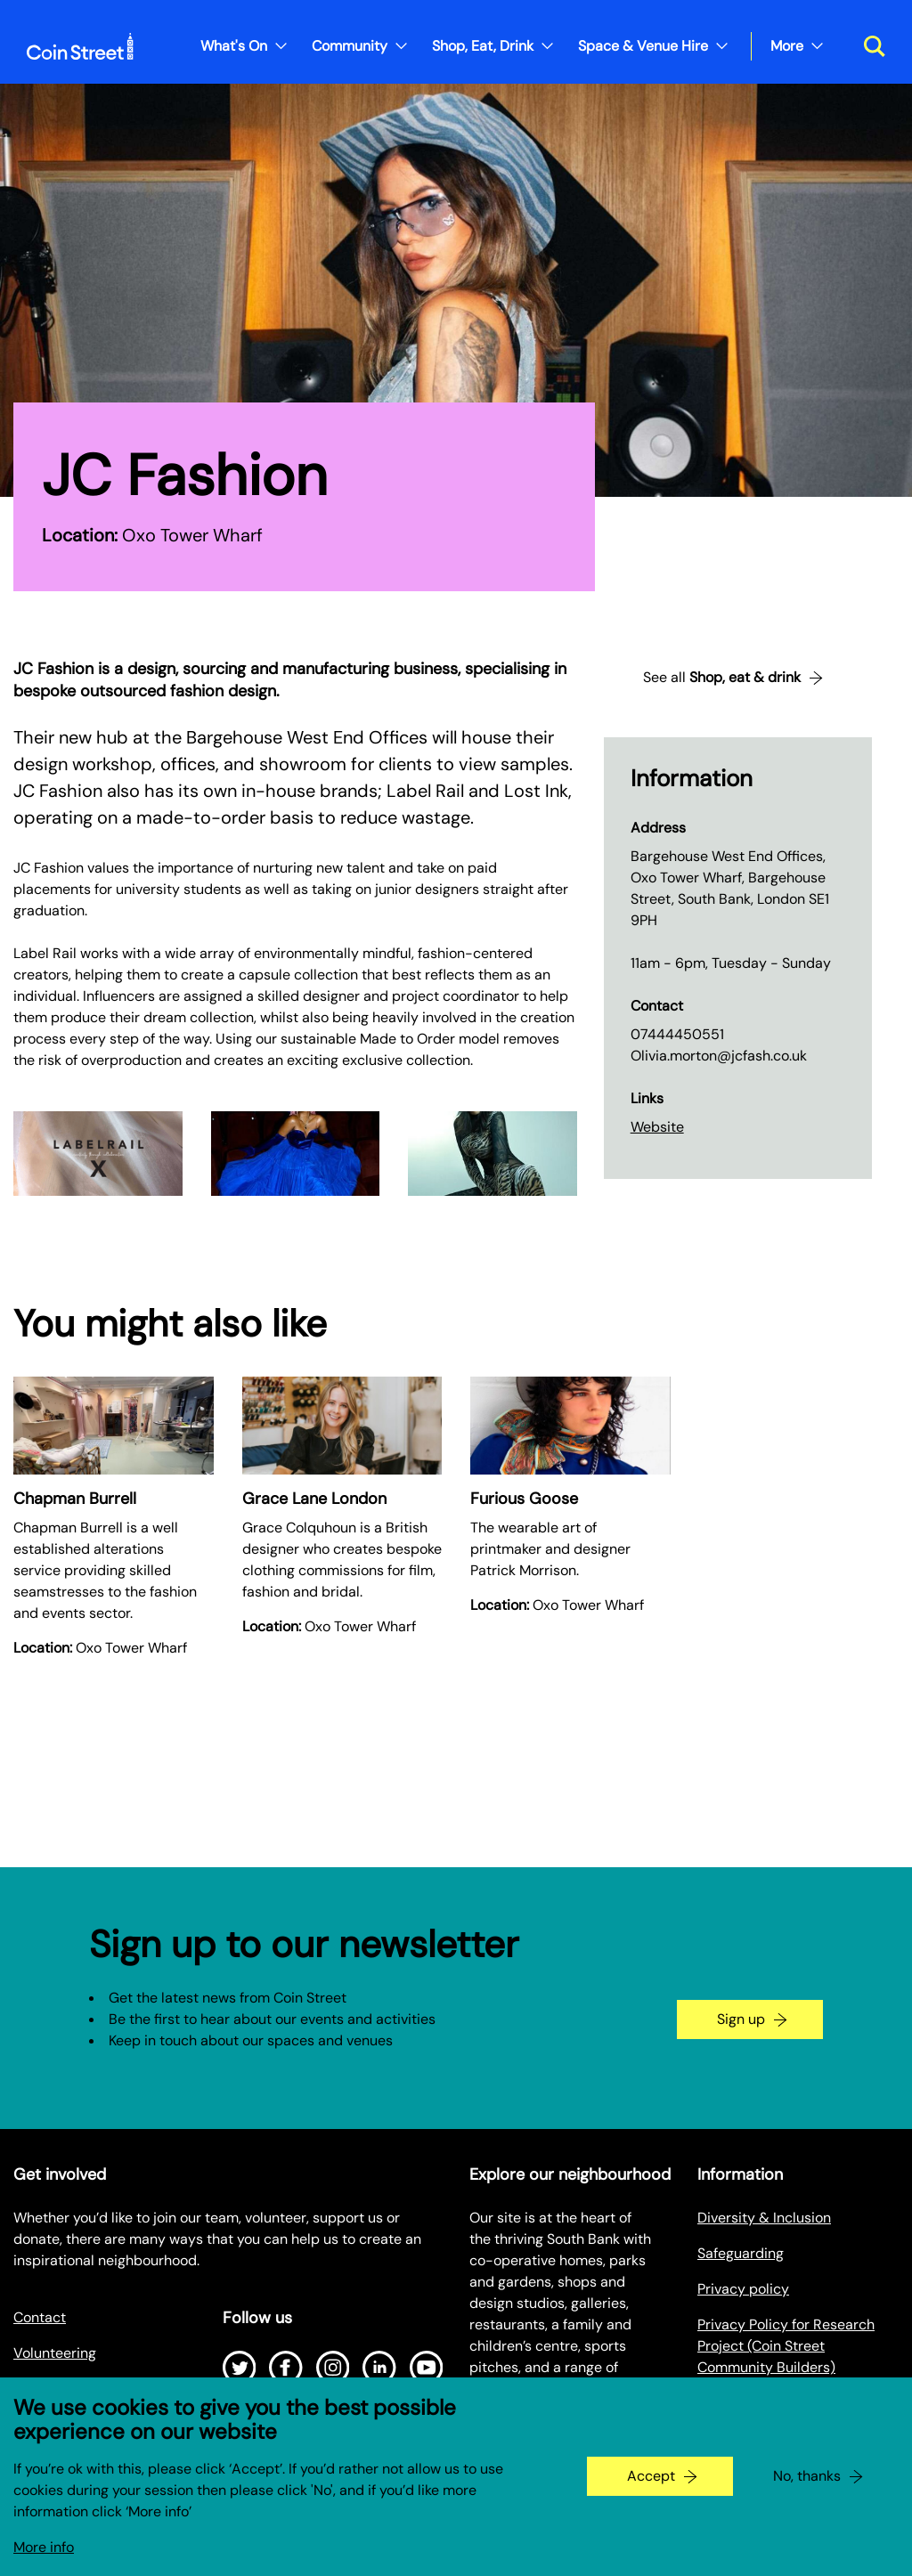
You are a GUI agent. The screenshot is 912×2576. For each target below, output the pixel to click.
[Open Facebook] (286, 2368)
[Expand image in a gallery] (98, 1153)
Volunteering (54, 2353)
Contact (39, 2317)
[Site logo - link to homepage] (80, 46)
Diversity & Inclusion (764, 2217)
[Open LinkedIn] (379, 2368)
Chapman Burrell (74, 1498)
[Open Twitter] (239, 2368)
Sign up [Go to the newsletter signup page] (741, 2019)
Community (349, 46)
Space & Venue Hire (643, 46)
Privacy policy (743, 2288)
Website (657, 1126)
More (786, 46)
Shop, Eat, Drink (482, 46)
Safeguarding (740, 2253)
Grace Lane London (314, 1498)
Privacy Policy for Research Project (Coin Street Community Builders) (786, 2346)
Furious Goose (524, 1498)
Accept (651, 2488)
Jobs (29, 2388)
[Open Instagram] (333, 2368)
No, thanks (807, 2488)
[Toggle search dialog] (868, 46)
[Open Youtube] (427, 2368)
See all (722, 677)
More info (43, 2559)
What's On (233, 46)
